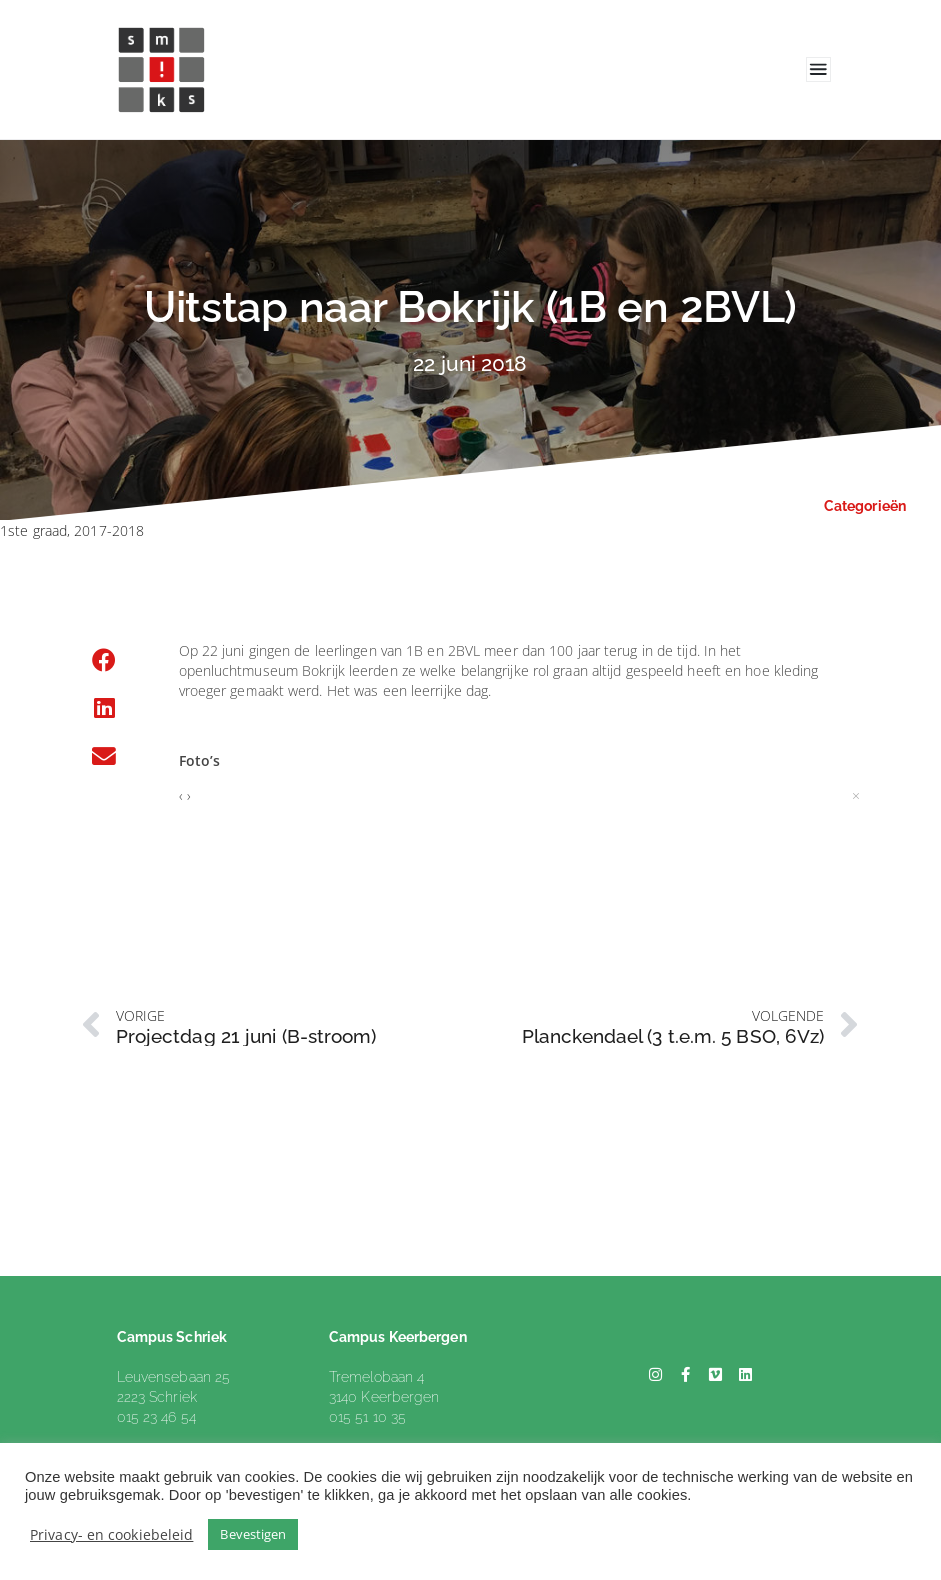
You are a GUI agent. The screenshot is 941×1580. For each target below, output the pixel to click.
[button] (105, 660)
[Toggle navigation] (818, 69)
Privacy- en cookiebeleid (111, 1534)
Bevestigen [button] (253, 1534)
